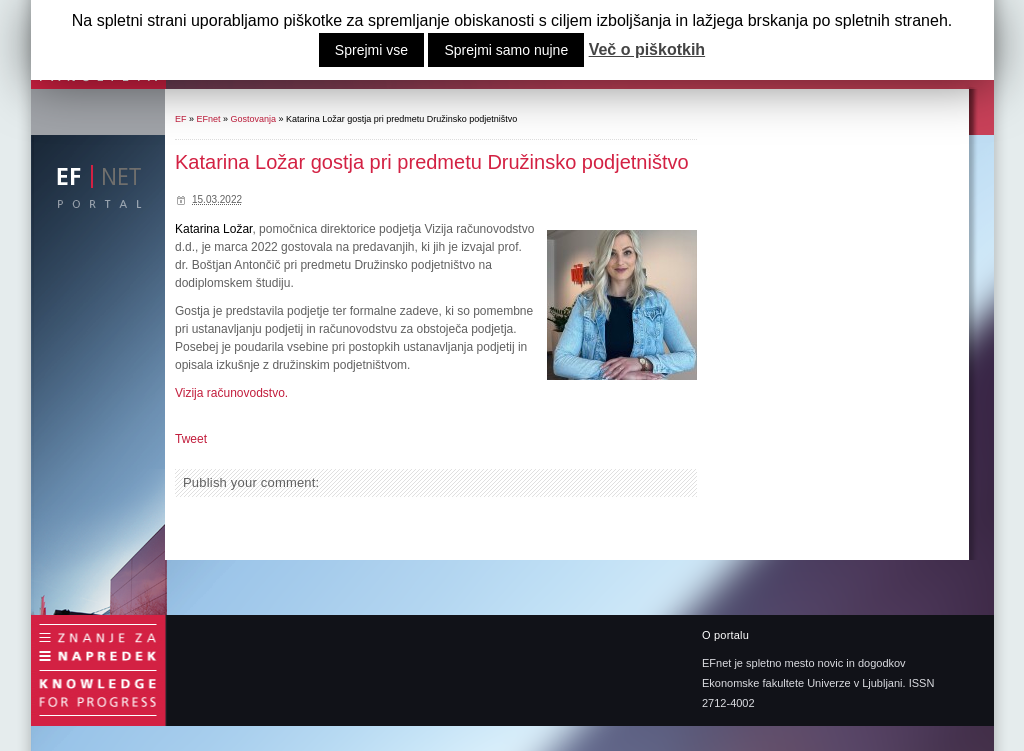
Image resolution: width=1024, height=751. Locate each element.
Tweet (191, 439)
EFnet (209, 119)
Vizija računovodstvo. (231, 393)
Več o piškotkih (647, 50)
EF (181, 119)
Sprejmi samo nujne (506, 50)
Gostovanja (254, 119)
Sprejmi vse (371, 50)
